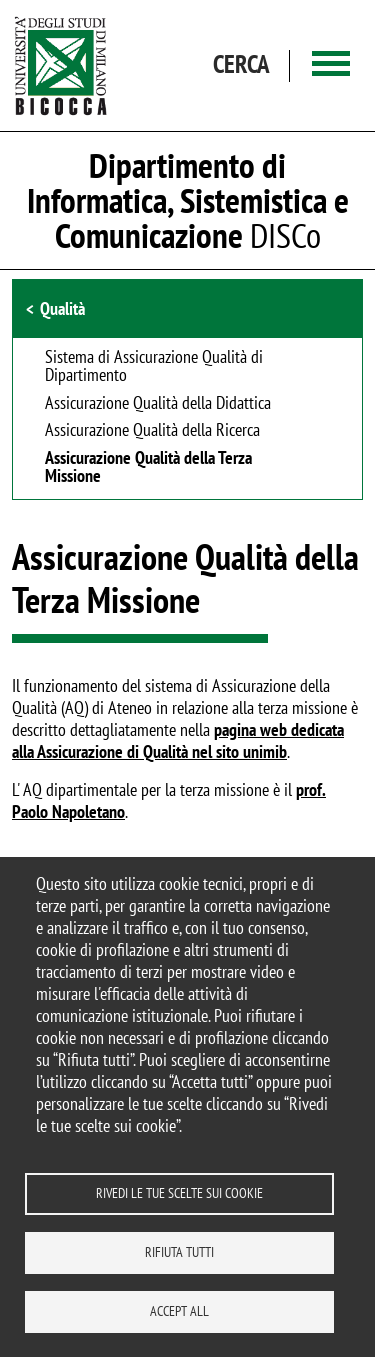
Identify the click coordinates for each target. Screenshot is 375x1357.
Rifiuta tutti (179, 1252)
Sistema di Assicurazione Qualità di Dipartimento (154, 367)
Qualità (62, 308)
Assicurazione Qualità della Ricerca (152, 431)
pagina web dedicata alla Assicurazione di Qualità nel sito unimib (178, 740)
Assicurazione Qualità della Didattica (158, 404)
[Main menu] (331, 65)
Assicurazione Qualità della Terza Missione (148, 468)
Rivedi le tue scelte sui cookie (179, 1193)
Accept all (179, 1311)
